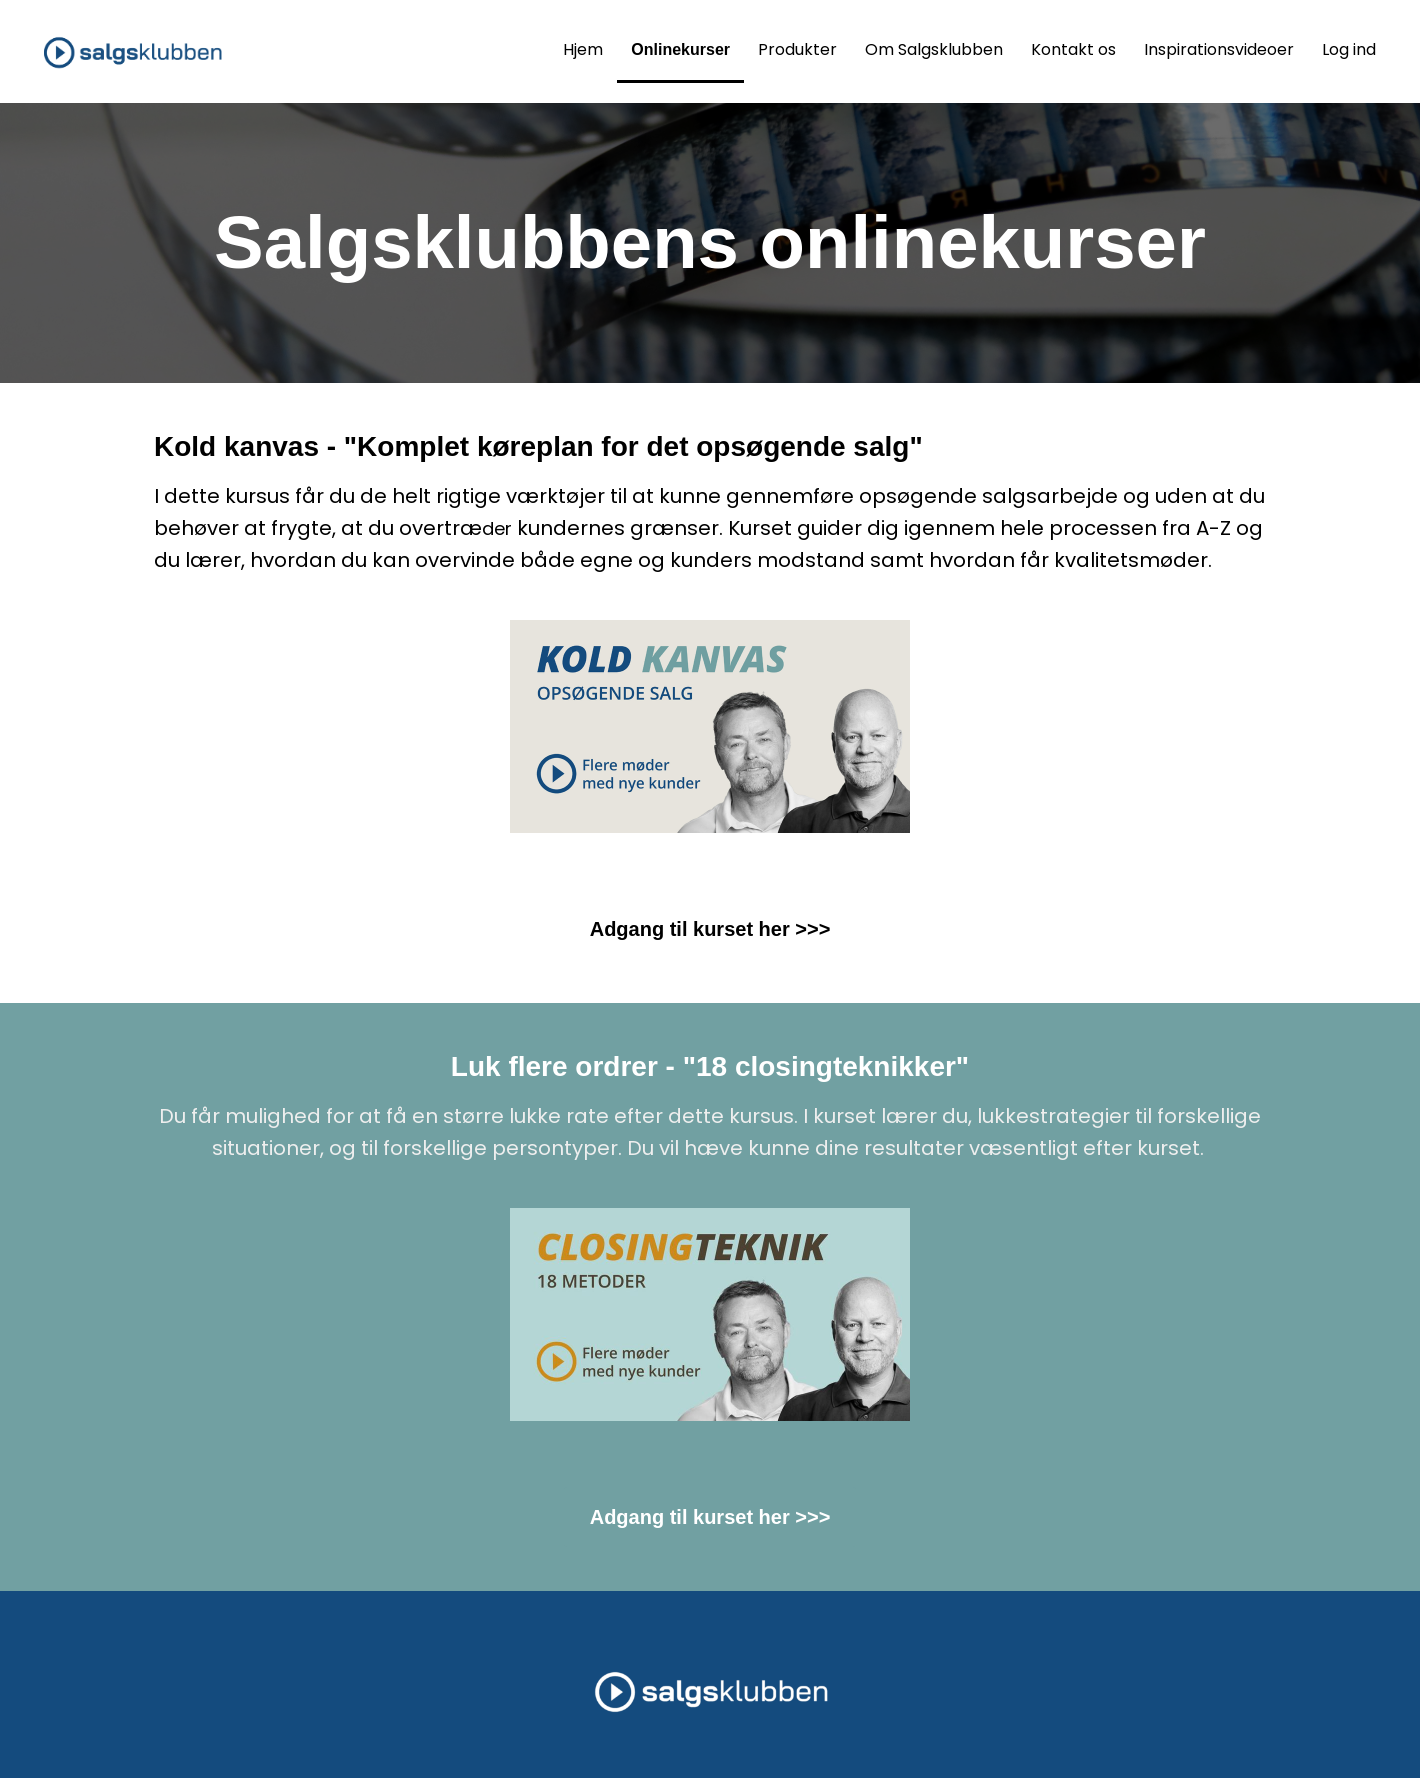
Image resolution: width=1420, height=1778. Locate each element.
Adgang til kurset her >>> (710, 929)
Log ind (1349, 49)
